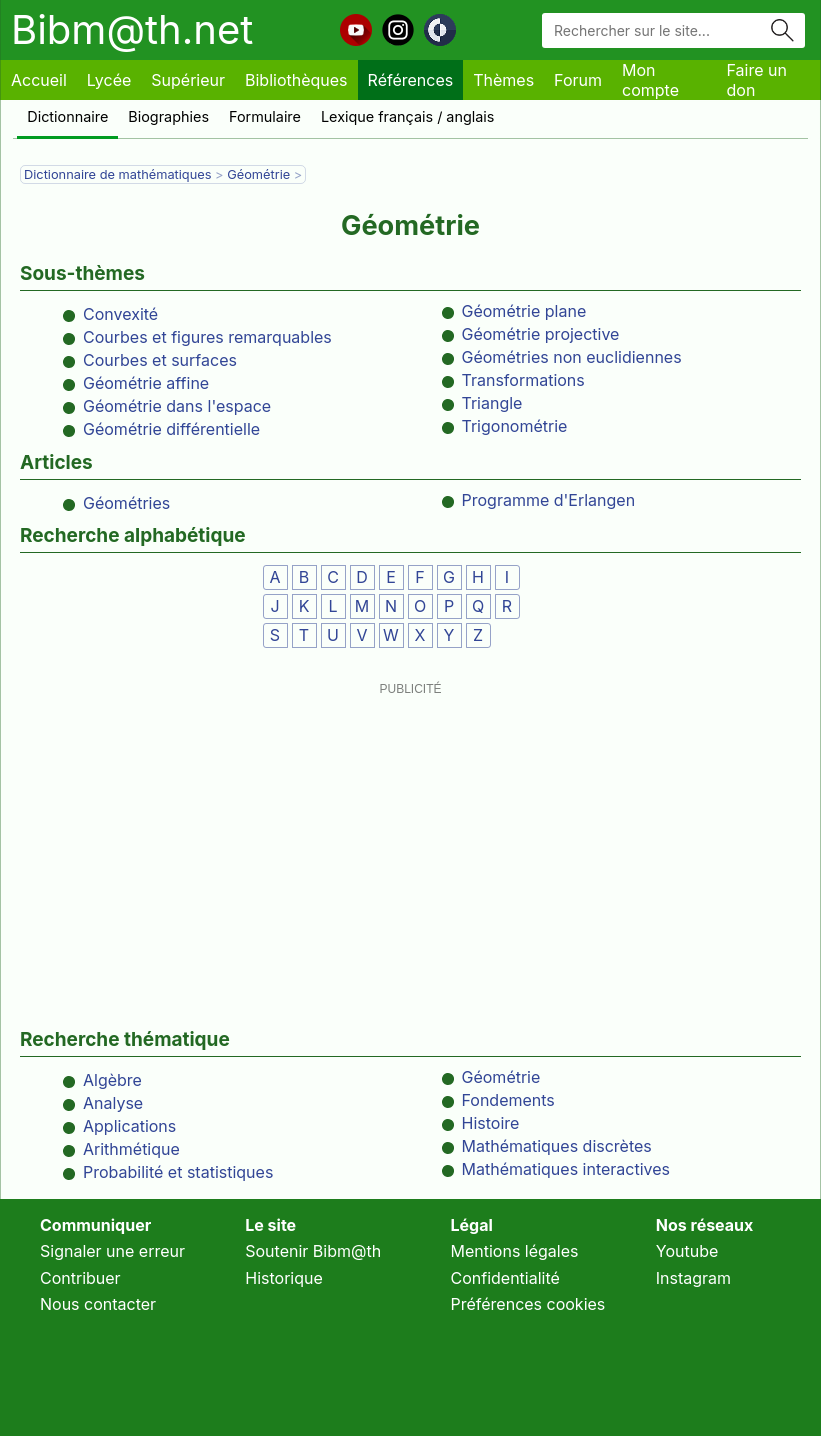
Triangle (492, 403)
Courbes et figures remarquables (207, 337)
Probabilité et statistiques (178, 1172)
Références (411, 80)
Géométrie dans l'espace (177, 406)
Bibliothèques (296, 80)
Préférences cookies (528, 1304)
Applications (129, 1126)
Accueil (39, 80)
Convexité (120, 314)
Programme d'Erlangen (549, 500)
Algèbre (112, 1080)
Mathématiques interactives (566, 1169)
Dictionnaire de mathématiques (117, 174)
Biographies (168, 116)
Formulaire (265, 116)
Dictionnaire (67, 116)
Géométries (126, 503)
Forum (578, 80)
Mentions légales (515, 1251)
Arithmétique (131, 1149)
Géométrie (258, 174)
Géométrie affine (146, 383)
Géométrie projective (541, 334)
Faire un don (757, 80)
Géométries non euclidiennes (572, 357)
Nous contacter (98, 1304)
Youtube (687, 1251)
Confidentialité (505, 1278)
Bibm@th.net (132, 29)
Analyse (113, 1103)
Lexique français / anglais (408, 116)
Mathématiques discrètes (557, 1146)
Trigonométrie (515, 426)
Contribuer (80, 1278)
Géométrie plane (524, 311)
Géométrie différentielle (171, 429)
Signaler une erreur (112, 1251)
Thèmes (503, 80)
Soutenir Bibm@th (313, 1251)
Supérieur (188, 80)
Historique (284, 1278)
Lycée (109, 80)
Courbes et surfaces (160, 360)
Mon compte (650, 80)
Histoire (491, 1123)
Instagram (693, 1278)
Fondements (508, 1100)
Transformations (523, 380)
